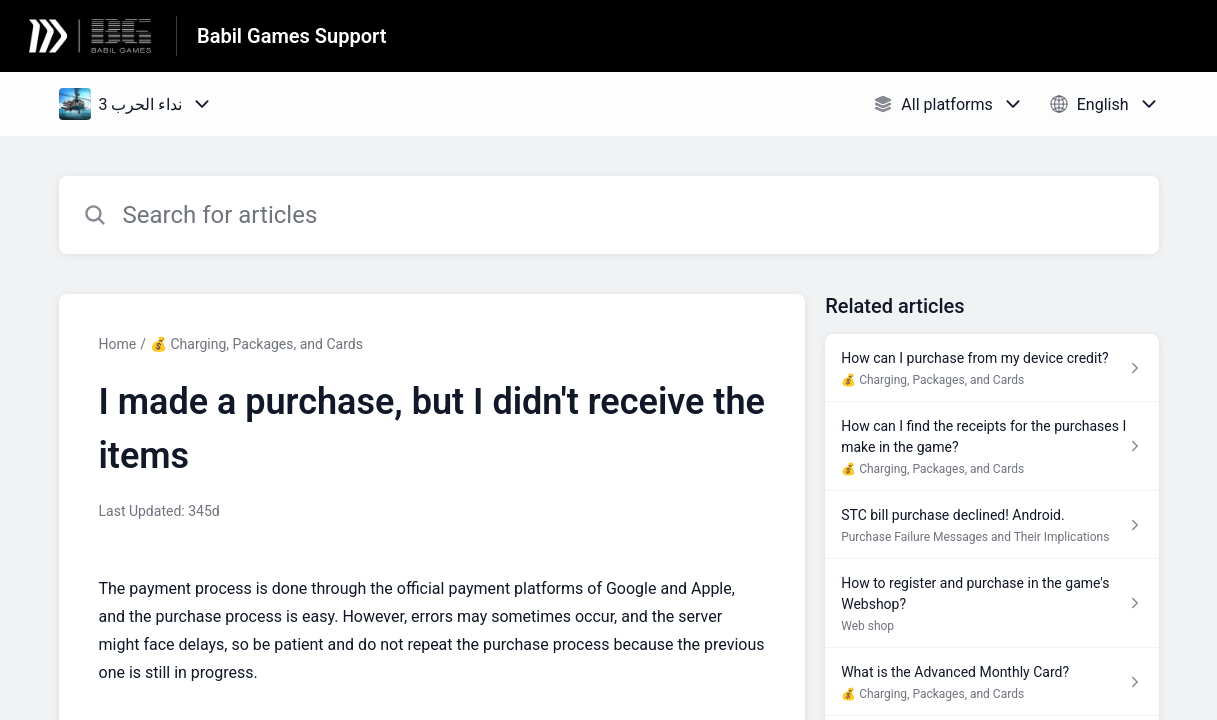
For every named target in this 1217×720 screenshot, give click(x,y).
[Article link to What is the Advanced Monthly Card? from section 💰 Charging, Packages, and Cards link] (991, 682)
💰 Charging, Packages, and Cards (256, 344)
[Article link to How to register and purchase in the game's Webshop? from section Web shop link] (991, 603)
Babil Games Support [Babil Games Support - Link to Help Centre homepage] (291, 36)
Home (118, 344)
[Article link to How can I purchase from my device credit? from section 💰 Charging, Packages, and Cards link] (991, 368)
